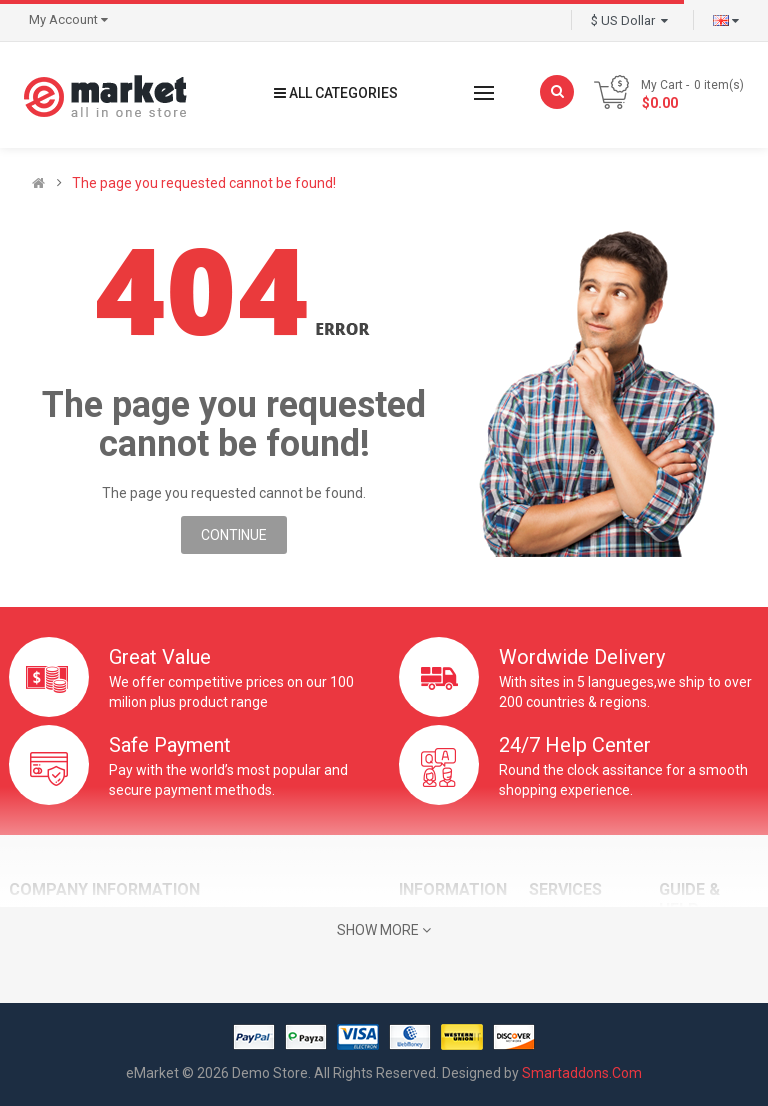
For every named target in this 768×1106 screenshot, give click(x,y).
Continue (234, 535)
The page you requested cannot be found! (204, 183)
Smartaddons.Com (582, 1073)
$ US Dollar (629, 20)
